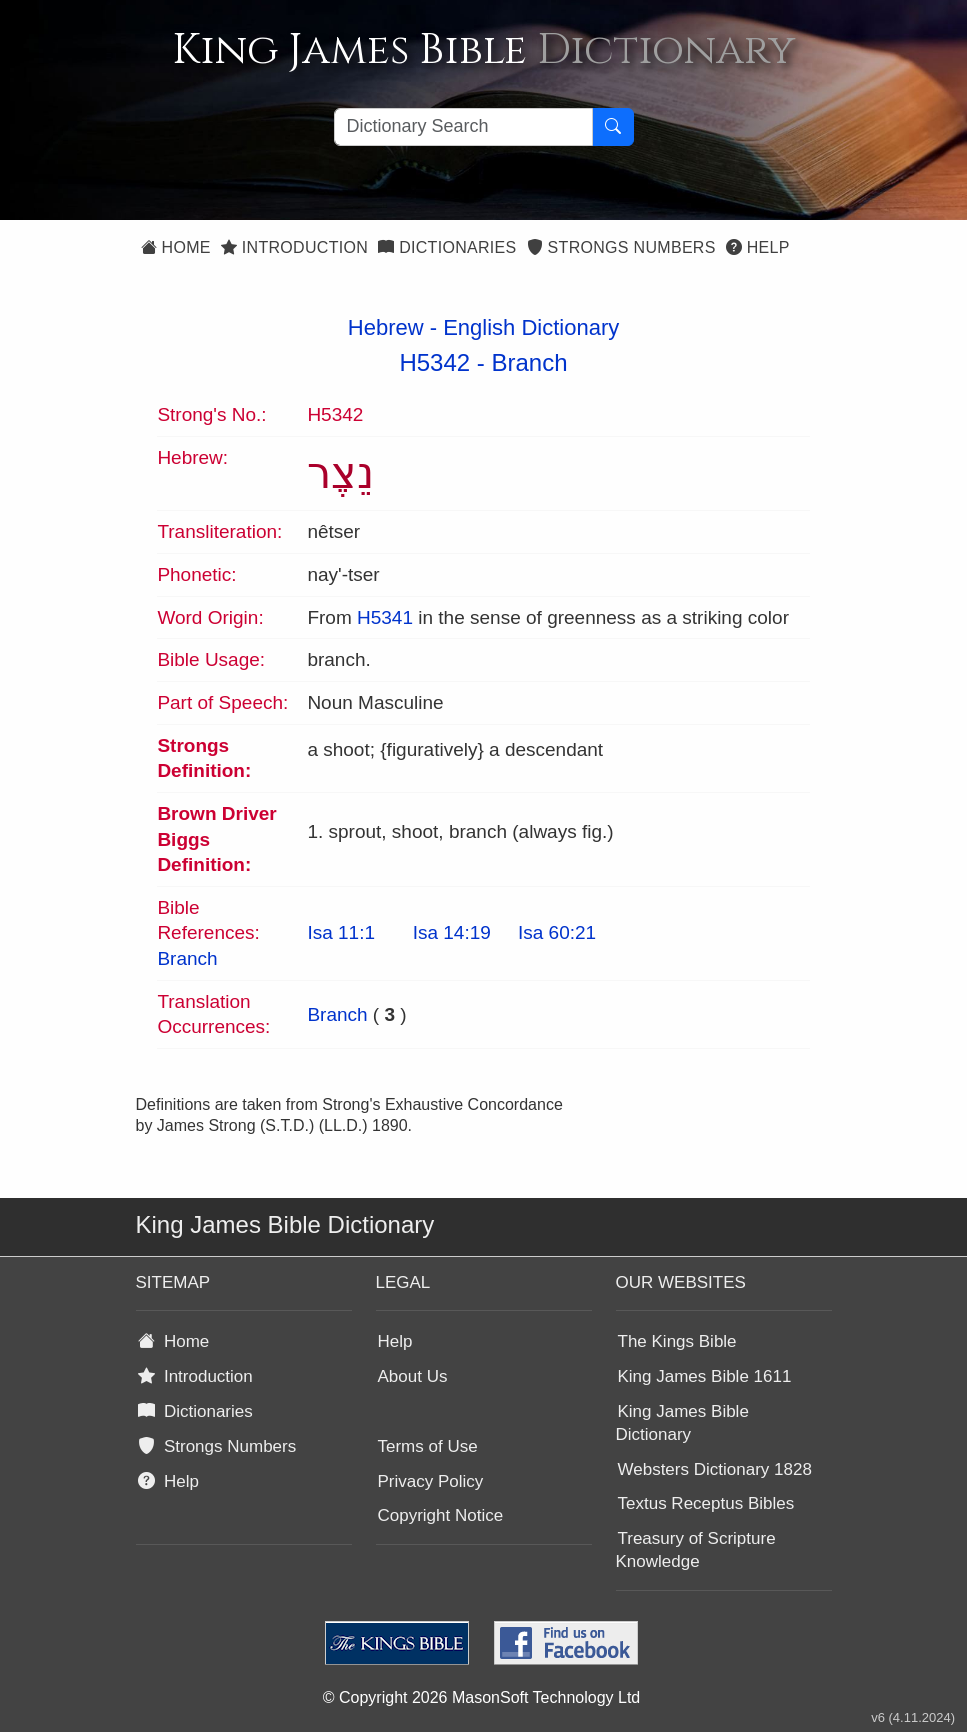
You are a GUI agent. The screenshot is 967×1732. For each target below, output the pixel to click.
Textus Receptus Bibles (706, 1503)
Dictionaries (447, 247)
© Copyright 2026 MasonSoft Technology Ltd (481, 1697)
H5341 (385, 617)
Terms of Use (428, 1446)
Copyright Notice (441, 1515)
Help (758, 247)
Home (176, 247)
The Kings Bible (677, 1341)
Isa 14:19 (452, 932)
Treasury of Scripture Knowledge (696, 1550)
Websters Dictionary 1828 (715, 1469)
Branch (530, 362)
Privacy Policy (431, 1481)
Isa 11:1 (341, 932)
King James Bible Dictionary (682, 1423)
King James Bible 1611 (705, 1376)
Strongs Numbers (621, 247)
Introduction (294, 247)
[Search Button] (613, 127)
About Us (413, 1376)
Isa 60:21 (557, 932)
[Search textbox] (463, 127)
